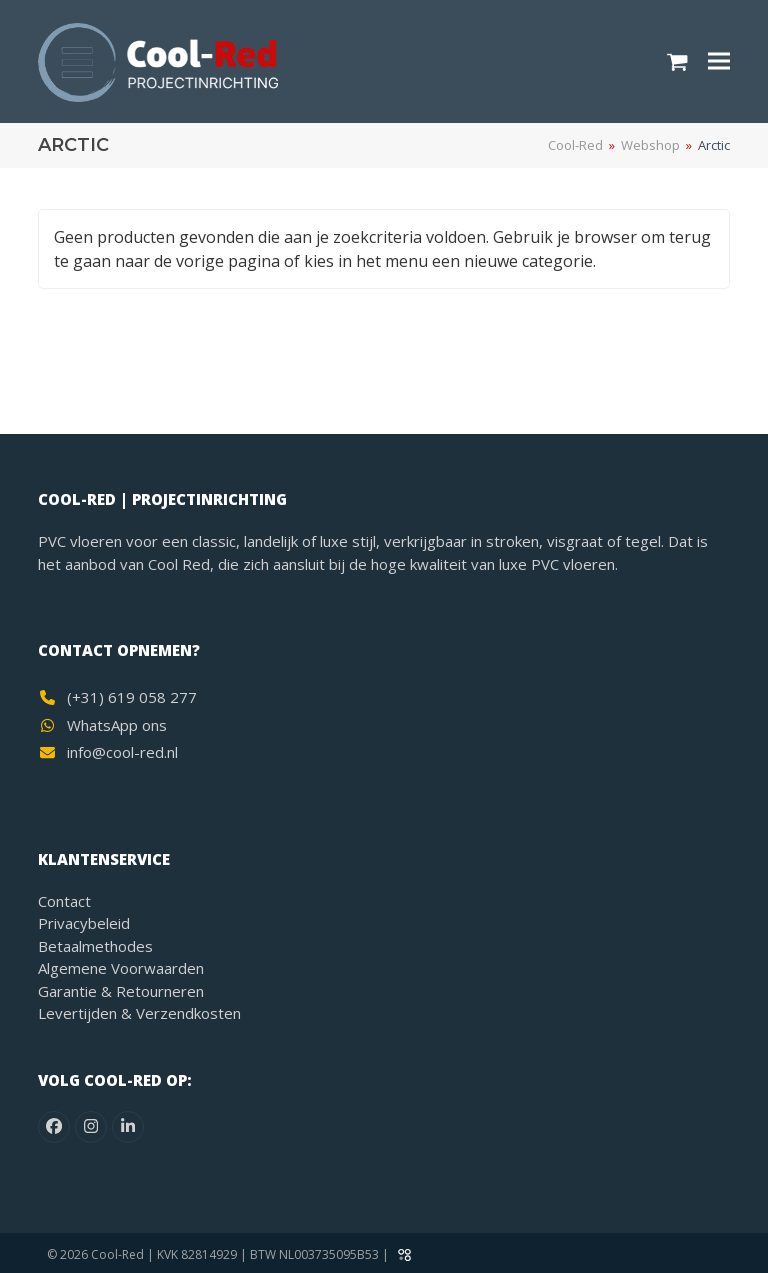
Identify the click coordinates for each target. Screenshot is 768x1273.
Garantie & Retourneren (121, 991)
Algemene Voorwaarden (121, 968)
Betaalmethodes (95, 946)
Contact (64, 901)
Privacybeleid (84, 923)
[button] (677, 61)
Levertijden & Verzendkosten (139, 1013)
